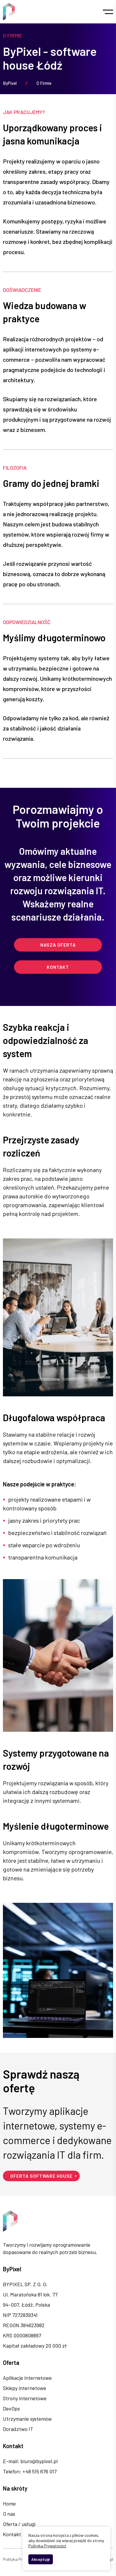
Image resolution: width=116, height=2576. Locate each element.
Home (9, 2503)
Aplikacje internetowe (27, 2378)
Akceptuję (40, 2559)
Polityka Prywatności (22, 2559)
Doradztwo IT (18, 2429)
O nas (9, 2513)
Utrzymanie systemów (27, 2418)
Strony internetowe (24, 2398)
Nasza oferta (58, 944)
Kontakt (58, 967)
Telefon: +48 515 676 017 (30, 2471)
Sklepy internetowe (24, 2388)
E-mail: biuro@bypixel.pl (30, 2461)
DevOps (11, 2408)
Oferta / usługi (19, 2524)
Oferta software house (41, 2176)
